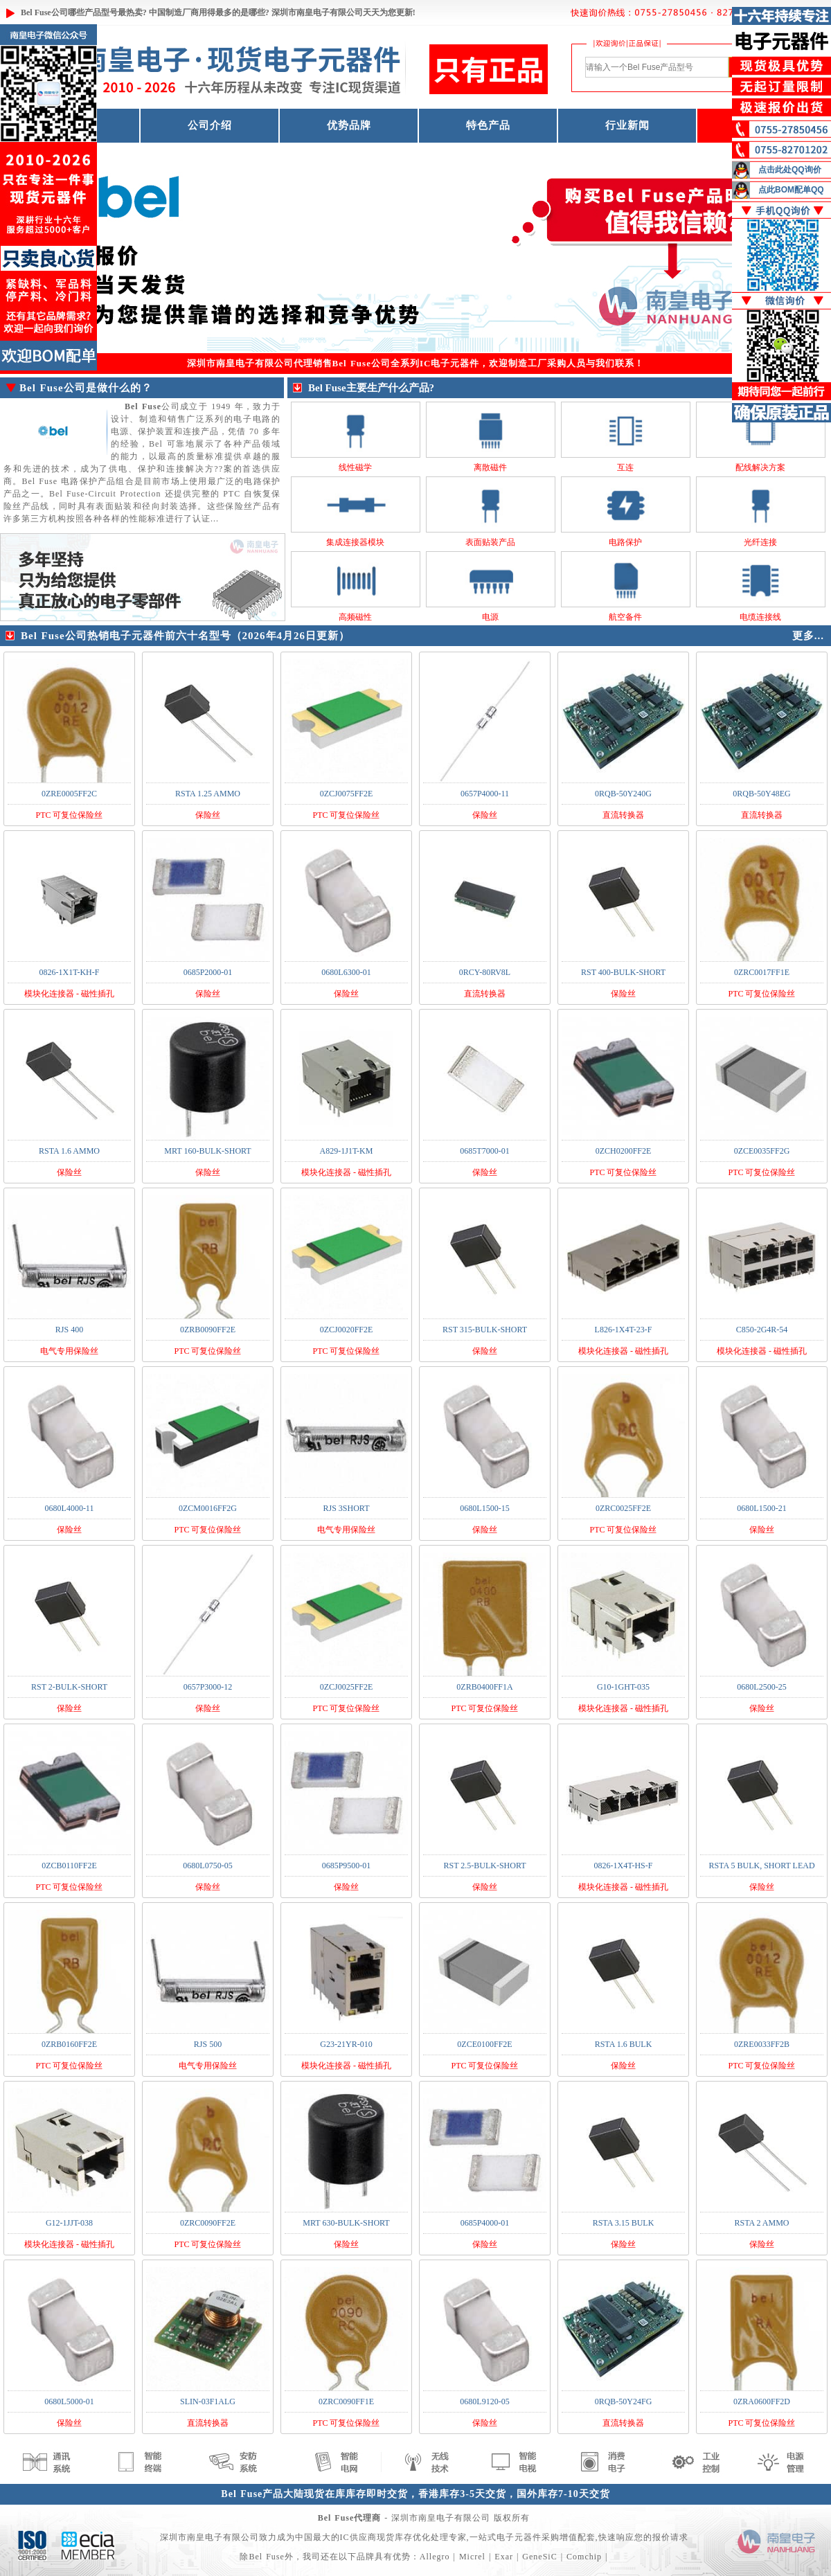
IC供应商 (358, 2537)
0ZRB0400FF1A (484, 1687)
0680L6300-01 (345, 972)
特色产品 (488, 125)
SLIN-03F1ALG (207, 2401)
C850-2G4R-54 (762, 1329)
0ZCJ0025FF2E (346, 1687)
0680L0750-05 (207, 1865)
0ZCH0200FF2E (624, 1151)
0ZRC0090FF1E (346, 2401)
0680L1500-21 (761, 1508)
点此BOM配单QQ (791, 190)
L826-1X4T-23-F (623, 1329)
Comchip (584, 2556)
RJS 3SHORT (346, 1508)
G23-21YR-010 (346, 2044)
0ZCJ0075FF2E (346, 793)
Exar (503, 2556)
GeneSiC (539, 2556)
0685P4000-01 (485, 2223)
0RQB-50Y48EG (761, 793)
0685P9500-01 (346, 1865)
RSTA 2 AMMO (761, 2223)
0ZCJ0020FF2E (346, 1329)
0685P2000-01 (208, 972)
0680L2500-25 (761, 1687)
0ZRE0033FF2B (761, 2044)
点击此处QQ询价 (789, 170)
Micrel (472, 2556)
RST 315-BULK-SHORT (485, 1329)
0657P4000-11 (485, 793)
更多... (808, 635)
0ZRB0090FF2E (207, 1329)
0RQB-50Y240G (623, 793)
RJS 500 (208, 2044)
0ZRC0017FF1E (761, 972)
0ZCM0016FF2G (208, 1508)
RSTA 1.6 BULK (623, 2044)
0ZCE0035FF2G (762, 1151)
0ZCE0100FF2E (484, 2044)
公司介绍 (210, 125)
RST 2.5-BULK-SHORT (484, 1865)
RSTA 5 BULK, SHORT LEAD (761, 1865)
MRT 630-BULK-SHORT (346, 2223)
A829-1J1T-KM (346, 1151)
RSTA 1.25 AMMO (207, 793)
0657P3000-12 (208, 1687)
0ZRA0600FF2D (761, 2401)
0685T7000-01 (484, 1151)
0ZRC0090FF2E (207, 2223)
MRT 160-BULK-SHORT (207, 1151)
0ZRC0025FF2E (623, 1508)
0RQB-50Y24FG (623, 2401)
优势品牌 (349, 125)
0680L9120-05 (484, 2401)
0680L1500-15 (484, 1508)
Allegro (435, 2556)
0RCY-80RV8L (484, 972)
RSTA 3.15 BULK (623, 2223)
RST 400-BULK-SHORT (623, 972)
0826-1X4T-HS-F (623, 1865)
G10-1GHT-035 (623, 1687)
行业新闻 (627, 125)
